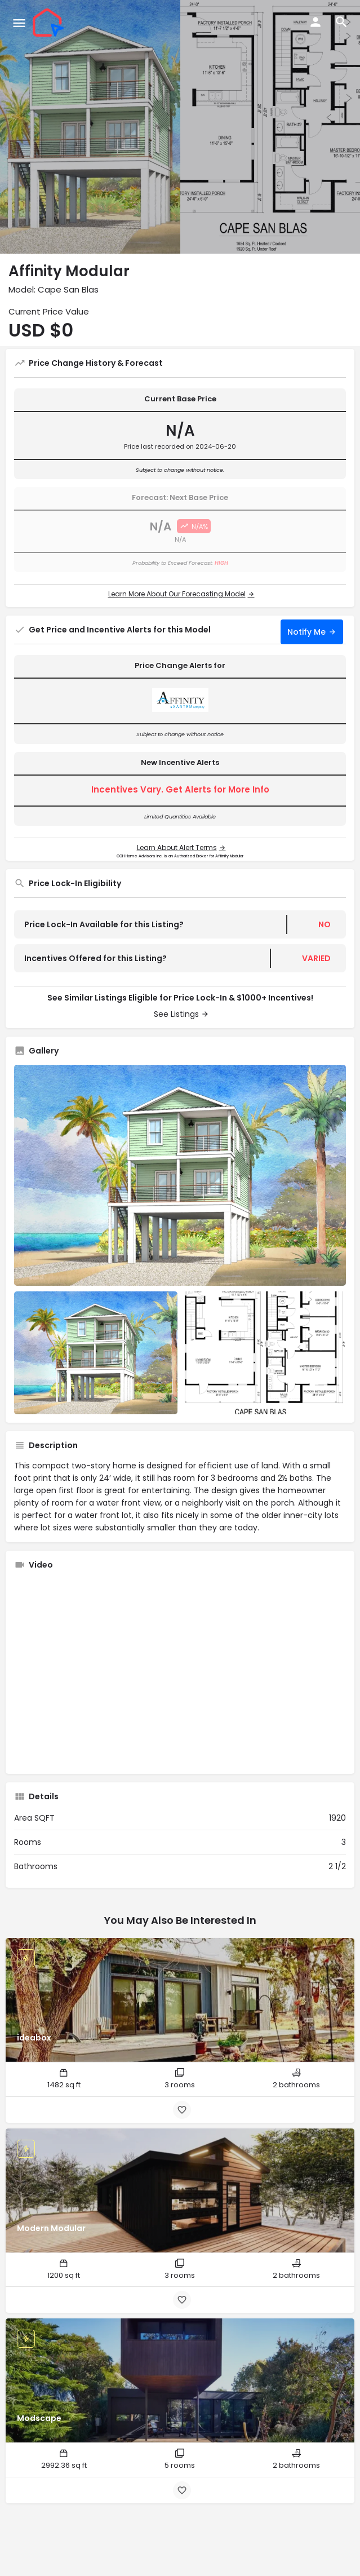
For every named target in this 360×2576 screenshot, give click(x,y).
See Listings (176, 1014)
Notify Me (306, 632)
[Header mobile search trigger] (341, 22)
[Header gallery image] (90, 127)
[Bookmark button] (182, 2110)
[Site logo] (49, 22)
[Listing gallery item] (95, 1352)
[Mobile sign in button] (315, 22)
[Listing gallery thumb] (180, 1175)
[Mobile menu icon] (19, 23)
